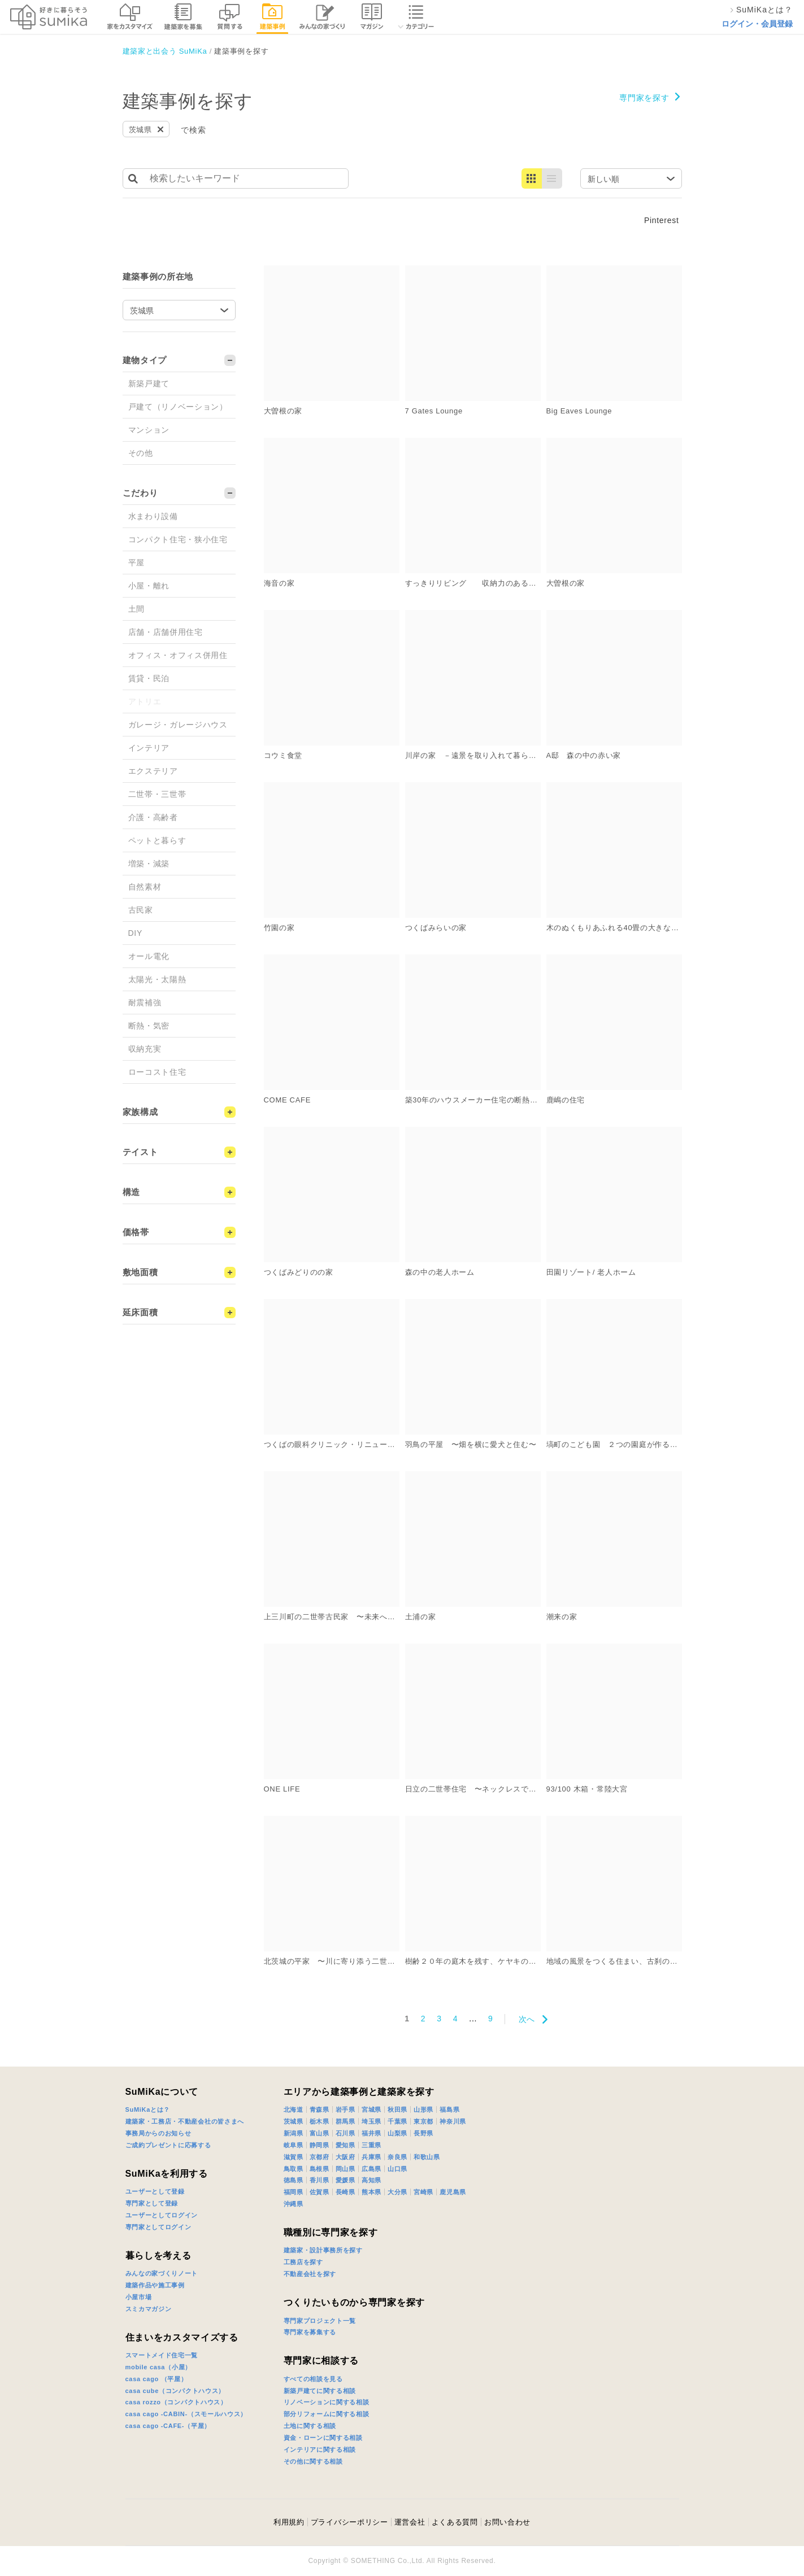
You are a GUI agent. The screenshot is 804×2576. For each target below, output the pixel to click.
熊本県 (371, 2192)
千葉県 (397, 2121)
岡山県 (345, 2168)
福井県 (371, 2133)
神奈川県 (453, 2121)
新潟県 (293, 2133)
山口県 (397, 2168)
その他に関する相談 (313, 2461)
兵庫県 (371, 2157)
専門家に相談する (321, 2360)
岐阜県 (293, 2145)
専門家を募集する (310, 2332)
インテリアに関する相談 (320, 2449)
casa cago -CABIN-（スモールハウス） (186, 2414)
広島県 (371, 2168)
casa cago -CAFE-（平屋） (168, 2425)
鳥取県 (293, 2168)
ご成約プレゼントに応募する (168, 2145)
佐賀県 (319, 2192)
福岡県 (293, 2192)
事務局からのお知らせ (158, 2133)
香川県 (319, 2180)
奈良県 (397, 2157)
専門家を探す (644, 97)
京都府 (319, 2157)
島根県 (319, 2168)
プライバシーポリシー (349, 2522)
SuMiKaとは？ (148, 2109)
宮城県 (371, 2109)
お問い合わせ (507, 2522)
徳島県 (293, 2180)
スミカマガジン (148, 2308)
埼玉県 (371, 2121)
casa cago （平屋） (156, 2379)
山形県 (423, 2109)
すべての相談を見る (313, 2379)
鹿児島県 (453, 2192)
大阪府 (345, 2157)
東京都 (423, 2121)
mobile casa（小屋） (158, 2367)
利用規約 (289, 2522)
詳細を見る (405, 269)
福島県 (449, 2109)
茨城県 (293, 2121)
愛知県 (345, 2145)
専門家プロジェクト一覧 (320, 2320)
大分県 (397, 2192)
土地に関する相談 (310, 2425)
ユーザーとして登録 (155, 2191)
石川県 (345, 2133)
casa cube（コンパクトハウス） (175, 2390)
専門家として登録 (152, 2203)
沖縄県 (293, 2203)
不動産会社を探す (310, 2273)
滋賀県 (293, 2157)
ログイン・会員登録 (757, 23)
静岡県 (319, 2145)
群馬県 (345, 2121)
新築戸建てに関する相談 (320, 2390)
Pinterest (661, 220)
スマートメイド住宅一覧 (161, 2355)
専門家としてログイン (158, 2227)
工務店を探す (303, 2262)
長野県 (423, 2133)
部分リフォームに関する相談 (327, 2414)
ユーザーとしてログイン (161, 2215)
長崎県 (345, 2192)
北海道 (293, 2109)
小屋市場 (138, 2297)
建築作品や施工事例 (155, 2285)
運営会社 (409, 2522)
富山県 (319, 2133)
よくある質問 (455, 2522)
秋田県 (397, 2109)
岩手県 (345, 2109)
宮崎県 (423, 2192)
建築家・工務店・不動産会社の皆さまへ (185, 2121)
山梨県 (397, 2133)
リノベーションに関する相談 (327, 2402)
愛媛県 (345, 2180)
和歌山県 (427, 2157)
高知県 (371, 2180)
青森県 (319, 2109)
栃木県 (319, 2121)
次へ (527, 2019)
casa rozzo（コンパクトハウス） (176, 2402)
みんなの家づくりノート (161, 2273)
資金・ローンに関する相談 (323, 2437)
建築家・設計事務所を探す (323, 2250)
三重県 (371, 2145)
